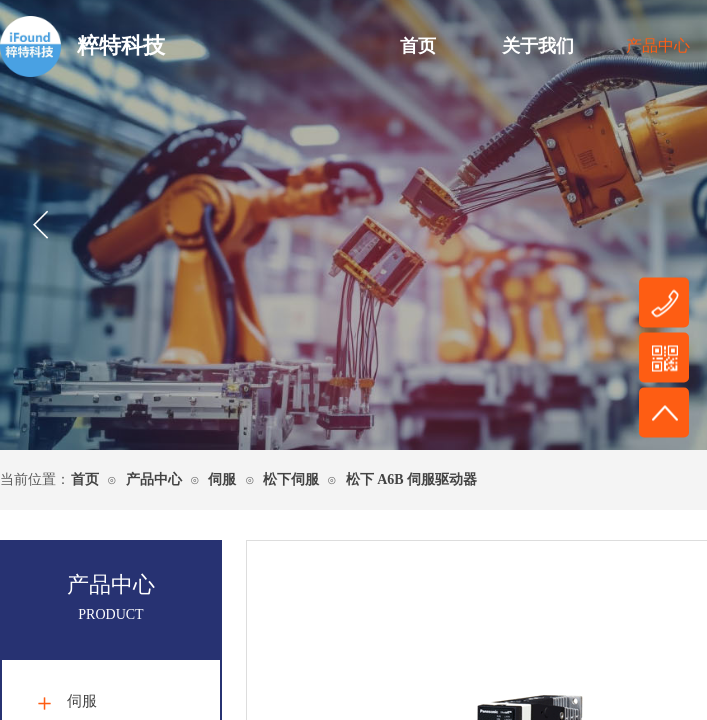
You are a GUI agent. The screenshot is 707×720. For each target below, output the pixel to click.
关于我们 (538, 46)
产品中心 (154, 479)
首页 (418, 46)
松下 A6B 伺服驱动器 (411, 479)
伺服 (222, 479)
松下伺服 (291, 479)
